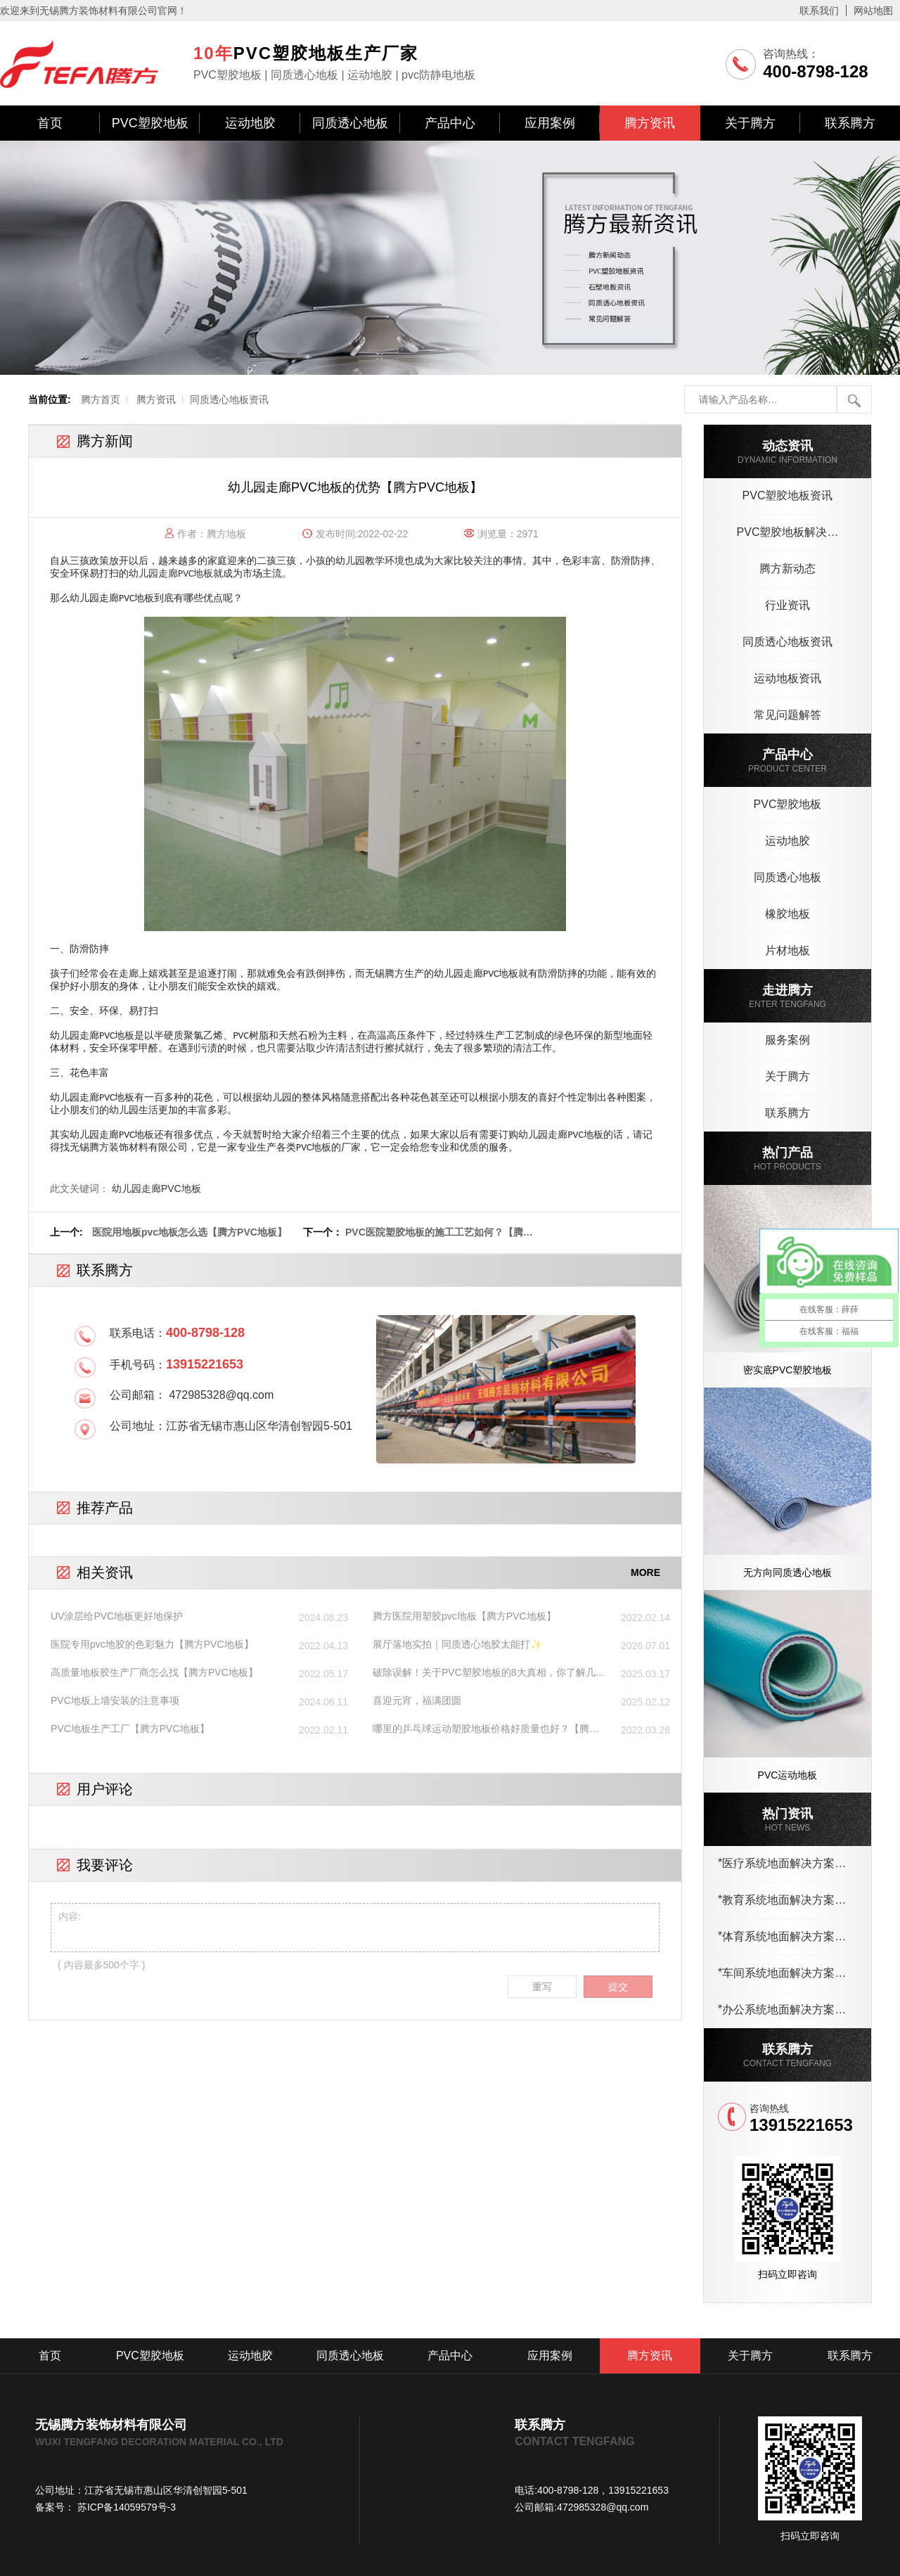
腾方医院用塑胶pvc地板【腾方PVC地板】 (464, 1616)
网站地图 (873, 10)
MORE (645, 1572)
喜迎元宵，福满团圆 (417, 1700)
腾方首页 (100, 399)
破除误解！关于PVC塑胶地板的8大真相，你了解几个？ (484, 1673)
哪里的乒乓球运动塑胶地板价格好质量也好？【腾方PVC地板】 (486, 1729)
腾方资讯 (649, 123)
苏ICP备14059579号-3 (125, 2507)
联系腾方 (850, 123)
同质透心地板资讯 (229, 399)
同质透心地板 (350, 123)
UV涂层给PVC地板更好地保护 (117, 1616)
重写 (542, 1986)
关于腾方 (750, 123)
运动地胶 (250, 123)
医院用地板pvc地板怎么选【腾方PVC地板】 (189, 1232)
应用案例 (550, 123)
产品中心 (450, 123)
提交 (618, 1986)
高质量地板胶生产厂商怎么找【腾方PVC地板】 (154, 1672)
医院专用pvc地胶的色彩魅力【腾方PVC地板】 (152, 1644)
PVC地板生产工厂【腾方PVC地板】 (130, 1728)
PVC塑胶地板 (150, 123)
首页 (50, 123)
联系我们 (819, 10)
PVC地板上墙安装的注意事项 (115, 1700)
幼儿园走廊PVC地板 (156, 1188)
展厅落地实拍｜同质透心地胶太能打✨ (457, 1644)
